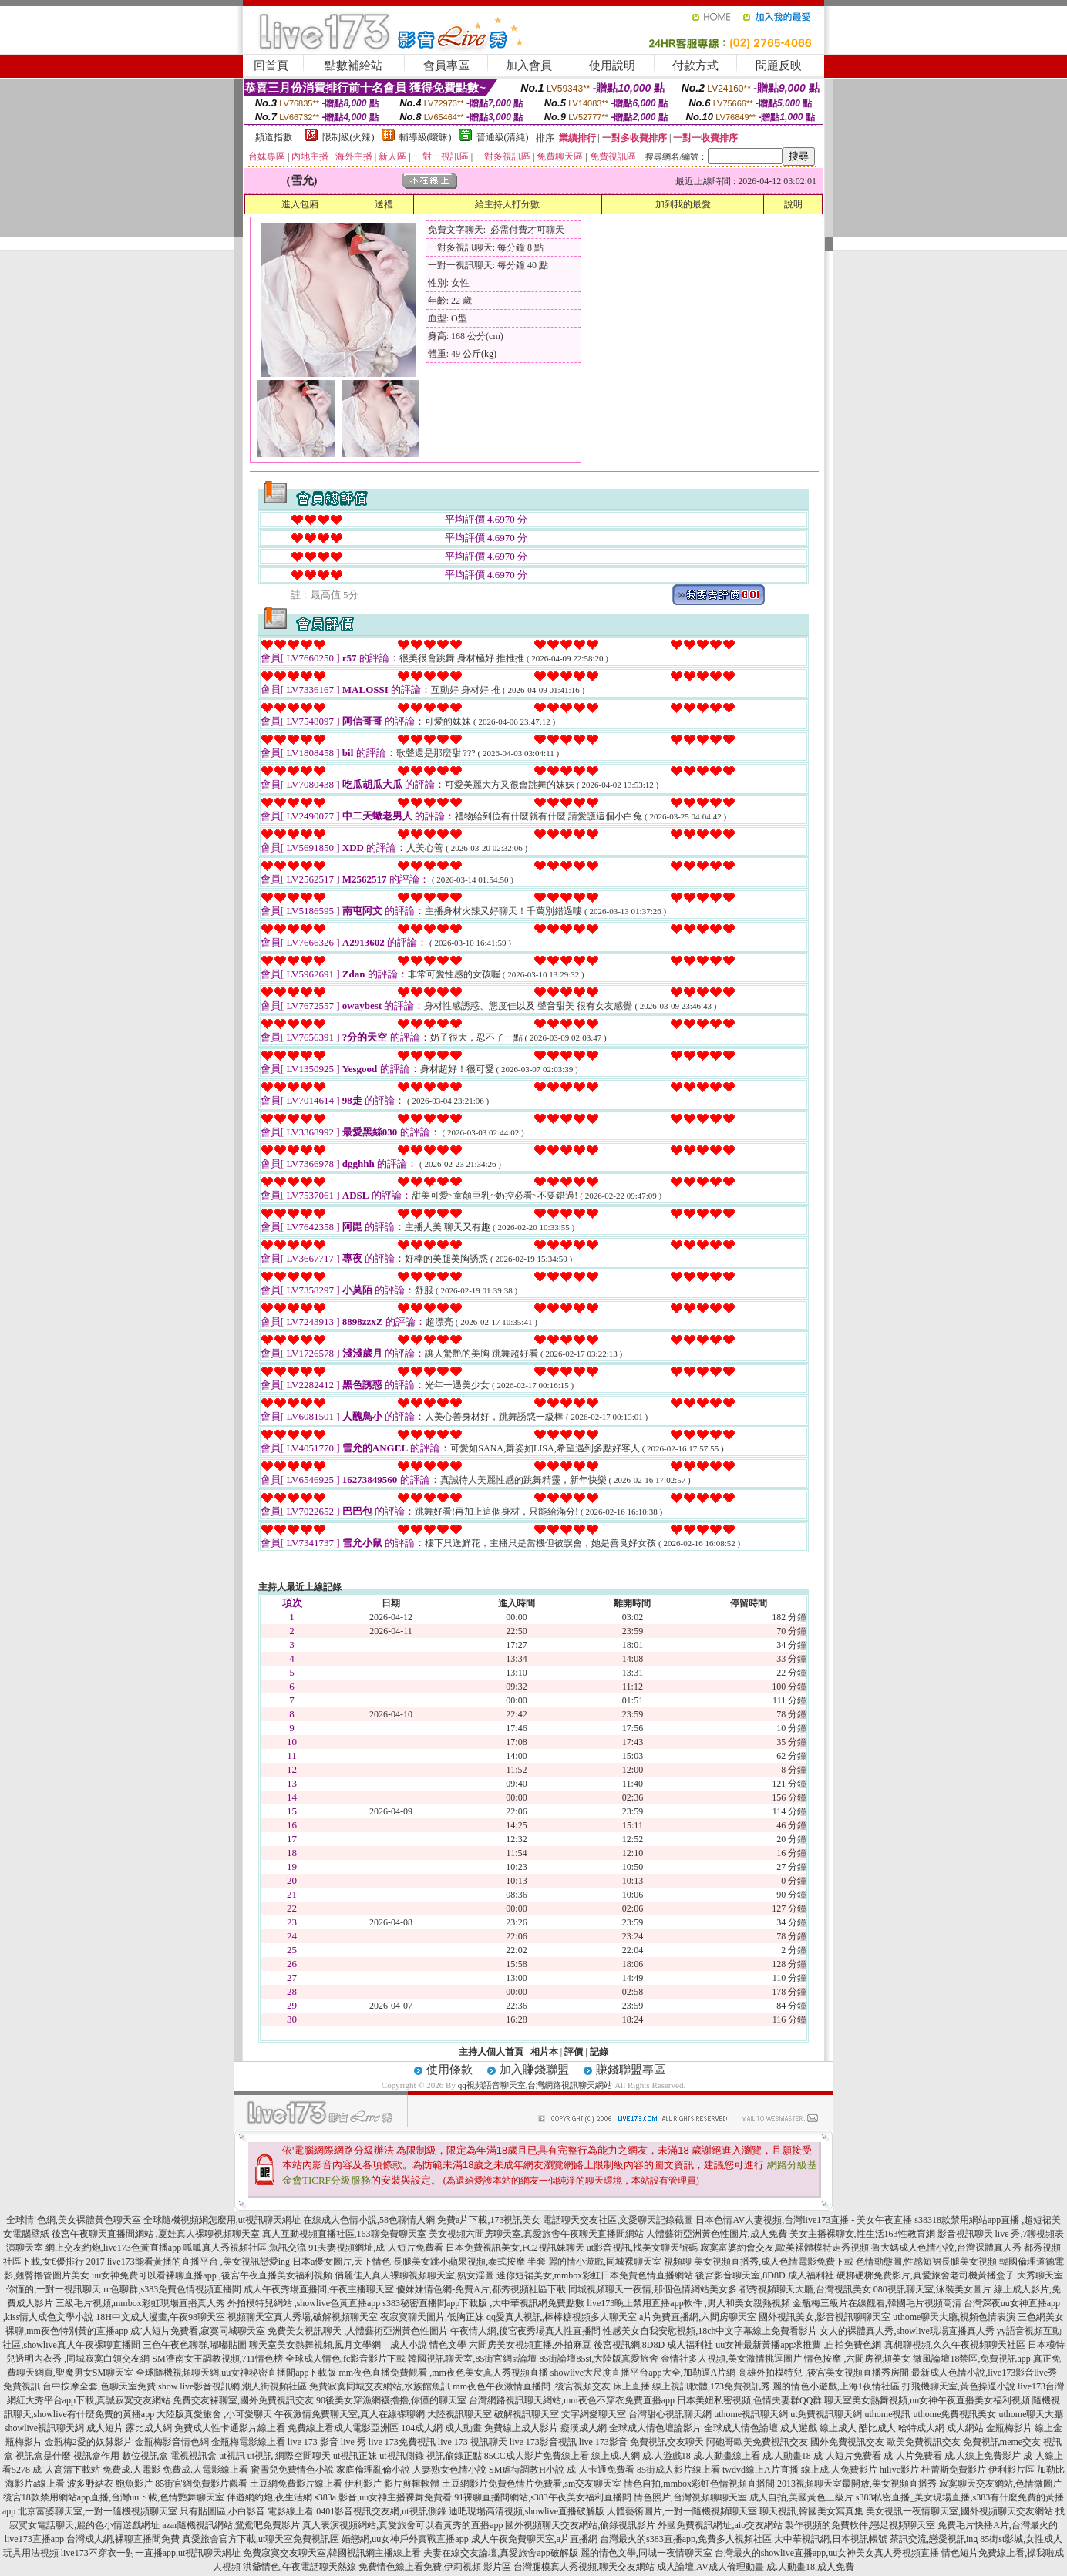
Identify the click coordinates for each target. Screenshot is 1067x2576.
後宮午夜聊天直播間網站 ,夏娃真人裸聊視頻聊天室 (156, 2233)
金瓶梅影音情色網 (172, 2441)
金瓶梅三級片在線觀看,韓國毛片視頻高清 (877, 2303)
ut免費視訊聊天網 (826, 2414)
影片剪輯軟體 (411, 2483)
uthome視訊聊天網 (751, 2414)
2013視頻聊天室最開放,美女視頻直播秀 (857, 2483)
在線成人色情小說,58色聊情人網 (369, 2219)
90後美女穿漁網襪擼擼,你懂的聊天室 (391, 2400)
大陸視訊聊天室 (459, 2414)
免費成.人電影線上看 (205, 2469)
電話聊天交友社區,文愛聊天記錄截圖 (618, 2219)
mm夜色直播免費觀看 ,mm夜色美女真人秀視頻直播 (443, 2372)
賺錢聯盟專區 (630, 2069)
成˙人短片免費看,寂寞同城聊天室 (197, 2330)
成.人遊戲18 (666, 2455)
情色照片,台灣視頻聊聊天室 (690, 2497)
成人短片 (104, 2428)
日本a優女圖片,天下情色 (341, 2261)
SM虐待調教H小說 (526, 2469)
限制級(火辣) (348, 137)
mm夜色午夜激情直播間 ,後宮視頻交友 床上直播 (551, 2386)
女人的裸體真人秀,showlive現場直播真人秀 (907, 2330)
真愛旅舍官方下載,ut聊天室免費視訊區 (260, 2539)
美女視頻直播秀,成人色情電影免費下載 (773, 2261)
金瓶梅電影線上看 (248, 2441)
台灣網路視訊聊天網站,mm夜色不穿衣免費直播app (572, 2400)
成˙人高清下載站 (66, 2469)
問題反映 (779, 65)
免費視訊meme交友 (1002, 2441)
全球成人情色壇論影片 (655, 2428)
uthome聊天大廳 (1031, 2414)
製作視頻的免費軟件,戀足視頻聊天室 (860, 2525)
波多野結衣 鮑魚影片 (110, 2483)
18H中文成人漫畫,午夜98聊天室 (160, 2317)
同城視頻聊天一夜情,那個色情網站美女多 (652, 2289)
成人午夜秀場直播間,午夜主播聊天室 (319, 2289)
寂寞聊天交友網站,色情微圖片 (1000, 2483)
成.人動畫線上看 (726, 2455)
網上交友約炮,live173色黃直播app (113, 2247)
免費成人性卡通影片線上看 (229, 2428)
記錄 (599, 2051)
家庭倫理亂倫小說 (373, 2469)
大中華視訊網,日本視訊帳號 (830, 2539)
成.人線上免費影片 (982, 2455)
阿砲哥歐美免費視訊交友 (757, 2441)
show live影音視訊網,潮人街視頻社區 (232, 2386)
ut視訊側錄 (401, 2455)
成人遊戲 (798, 2428)
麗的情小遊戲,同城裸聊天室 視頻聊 (620, 2261)
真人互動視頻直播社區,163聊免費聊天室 (344, 2233)
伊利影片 (363, 2483)
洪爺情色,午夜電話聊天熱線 (299, 2566)
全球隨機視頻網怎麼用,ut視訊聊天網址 (222, 2219)
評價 (573, 2051)
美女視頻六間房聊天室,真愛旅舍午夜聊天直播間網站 (536, 2233)
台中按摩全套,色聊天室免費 (99, 2386)
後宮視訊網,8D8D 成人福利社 (653, 2344)
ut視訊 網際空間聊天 (289, 2455)
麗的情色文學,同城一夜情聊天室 (646, 2552)
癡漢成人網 (583, 2428)
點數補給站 (353, 65)
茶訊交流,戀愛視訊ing (934, 2539)
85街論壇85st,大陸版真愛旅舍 (598, 2358)
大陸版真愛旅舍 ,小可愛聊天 (214, 2414)
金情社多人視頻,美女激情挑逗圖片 (731, 2358)
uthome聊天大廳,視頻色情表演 (954, 2317)
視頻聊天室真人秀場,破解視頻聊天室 (302, 2317)
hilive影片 (899, 2469)
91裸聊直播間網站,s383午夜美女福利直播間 (542, 2497)
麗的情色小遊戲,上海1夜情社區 (836, 2386)
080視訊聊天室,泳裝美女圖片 (932, 2289)
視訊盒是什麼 (43, 2455)
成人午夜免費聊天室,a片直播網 (534, 2539)
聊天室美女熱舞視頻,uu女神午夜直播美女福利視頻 (927, 2400)
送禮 (384, 204)
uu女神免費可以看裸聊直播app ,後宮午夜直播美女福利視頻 (212, 2275)
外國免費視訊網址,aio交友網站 (720, 2525)
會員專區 (446, 65)
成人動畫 (463, 2428)
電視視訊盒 (193, 2455)
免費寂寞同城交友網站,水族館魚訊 (381, 2386)
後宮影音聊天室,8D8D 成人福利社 (764, 2275)
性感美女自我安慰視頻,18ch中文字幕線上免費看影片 (710, 2330)
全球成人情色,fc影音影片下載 (345, 2358)
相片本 (544, 2051)
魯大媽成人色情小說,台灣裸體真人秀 (946, 2247)
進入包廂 (299, 204)
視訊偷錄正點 (454, 2455)
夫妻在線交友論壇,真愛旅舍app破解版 (500, 2552)
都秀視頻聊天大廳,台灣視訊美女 (805, 2289)
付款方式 (695, 65)
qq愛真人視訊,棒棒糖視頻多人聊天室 (561, 2317)
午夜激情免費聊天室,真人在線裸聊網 (349, 2414)
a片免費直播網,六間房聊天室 (697, 2317)
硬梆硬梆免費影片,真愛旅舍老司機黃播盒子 (925, 2275)
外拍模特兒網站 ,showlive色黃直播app (305, 2303)
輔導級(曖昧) (425, 137)
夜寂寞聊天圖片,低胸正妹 (432, 2317)
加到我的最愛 (683, 204)
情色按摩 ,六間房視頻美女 (857, 2358)
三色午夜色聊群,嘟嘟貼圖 (195, 2344)
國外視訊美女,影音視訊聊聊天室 (824, 2317)
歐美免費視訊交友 (924, 2441)
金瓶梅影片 (1009, 2428)
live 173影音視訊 (543, 2441)
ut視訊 (231, 2455)
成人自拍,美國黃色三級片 (801, 2497)
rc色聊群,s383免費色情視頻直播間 (173, 2289)
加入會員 (529, 65)
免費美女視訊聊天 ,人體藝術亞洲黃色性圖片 (358, 2330)
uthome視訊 (888, 2414)
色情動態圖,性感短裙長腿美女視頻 (926, 2261)
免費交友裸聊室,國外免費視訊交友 (243, 2400)
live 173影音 (603, 2441)
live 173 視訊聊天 (472, 2441)
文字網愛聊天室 (593, 2414)
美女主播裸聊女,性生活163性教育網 (862, 2233)
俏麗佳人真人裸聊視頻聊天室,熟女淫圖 (414, 2275)
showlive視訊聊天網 (44, 2428)
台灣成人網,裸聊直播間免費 (123, 2539)
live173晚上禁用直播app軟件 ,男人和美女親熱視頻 (688, 2303)
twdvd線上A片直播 (760, 2469)
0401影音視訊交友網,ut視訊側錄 (381, 2511)
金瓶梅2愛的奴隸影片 (89, 2441)
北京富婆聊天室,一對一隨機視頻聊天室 (97, 2511)
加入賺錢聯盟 (534, 2069)
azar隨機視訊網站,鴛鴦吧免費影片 (231, 2525)
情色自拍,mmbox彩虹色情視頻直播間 (699, 2483)
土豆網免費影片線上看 (296, 2483)
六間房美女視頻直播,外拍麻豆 (530, 2344)
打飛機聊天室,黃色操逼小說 (958, 2386)
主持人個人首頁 (491, 2051)
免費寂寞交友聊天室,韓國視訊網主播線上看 (332, 2552)
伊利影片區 (1011, 2469)
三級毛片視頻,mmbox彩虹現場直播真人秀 (140, 2303)
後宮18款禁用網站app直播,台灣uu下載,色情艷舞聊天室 (113, 2497)
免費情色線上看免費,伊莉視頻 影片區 (434, 2566)
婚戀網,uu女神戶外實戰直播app (405, 2539)
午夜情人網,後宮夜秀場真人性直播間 (525, 2330)
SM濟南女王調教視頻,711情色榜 (217, 2358)
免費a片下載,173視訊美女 (488, 2219)
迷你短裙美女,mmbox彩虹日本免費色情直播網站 (595, 2275)
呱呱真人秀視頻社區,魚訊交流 (244, 2247)
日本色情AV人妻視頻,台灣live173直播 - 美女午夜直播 (803, 2219)
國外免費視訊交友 (847, 2441)
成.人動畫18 (786, 2455)
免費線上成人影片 (521, 2428)
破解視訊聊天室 (526, 2414)
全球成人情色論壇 (741, 2428)
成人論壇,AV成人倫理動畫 (710, 2566)
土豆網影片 (465, 2483)
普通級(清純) (502, 137)
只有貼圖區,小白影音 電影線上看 (247, 2511)
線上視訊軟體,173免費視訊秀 (711, 2386)
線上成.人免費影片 (839, 2469)
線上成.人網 (615, 2455)
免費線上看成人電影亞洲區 (343, 2428)
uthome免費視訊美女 (955, 2414)
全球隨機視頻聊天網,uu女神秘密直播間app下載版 (236, 2372)
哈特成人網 (921, 2428)
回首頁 (271, 65)
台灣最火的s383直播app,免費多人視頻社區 (686, 2539)
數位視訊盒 (145, 2455)
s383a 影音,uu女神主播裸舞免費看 (383, 2497)
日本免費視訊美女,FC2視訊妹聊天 (515, 2247)
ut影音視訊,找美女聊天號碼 (642, 2247)
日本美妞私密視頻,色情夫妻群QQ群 (749, 2400)
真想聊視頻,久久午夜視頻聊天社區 (954, 2344)
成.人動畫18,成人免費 (810, 2566)
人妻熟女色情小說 (449, 2469)
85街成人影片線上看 (678, 2469)
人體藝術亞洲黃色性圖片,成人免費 (716, 2233)
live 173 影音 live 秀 (327, 2441)
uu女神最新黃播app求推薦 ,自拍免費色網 (798, 2344)
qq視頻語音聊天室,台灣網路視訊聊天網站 (535, 2085)
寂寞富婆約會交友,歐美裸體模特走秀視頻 (784, 2247)
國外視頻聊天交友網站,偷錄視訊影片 (580, 2525)
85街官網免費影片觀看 (201, 2483)
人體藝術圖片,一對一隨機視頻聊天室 (682, 2511)
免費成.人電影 (131, 2469)
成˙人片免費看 (913, 2455)
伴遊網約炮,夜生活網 (269, 2497)
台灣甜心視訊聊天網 (670, 2414)
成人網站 (965, 2428)
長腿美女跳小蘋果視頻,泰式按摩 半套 (469, 2261)
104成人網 (422, 2428)
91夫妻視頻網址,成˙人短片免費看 (375, 2247)
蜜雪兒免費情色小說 (292, 2469)
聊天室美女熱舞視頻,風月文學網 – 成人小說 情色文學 (357, 2344)
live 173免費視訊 (402, 2441)
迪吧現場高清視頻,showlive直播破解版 (526, 2511)
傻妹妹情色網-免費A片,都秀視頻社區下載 (481, 2289)
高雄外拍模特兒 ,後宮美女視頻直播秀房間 (823, 2372)
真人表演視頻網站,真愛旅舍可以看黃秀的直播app (402, 2525)
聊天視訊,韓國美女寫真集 (811, 2511)
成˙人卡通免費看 (600, 2469)
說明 (793, 204)
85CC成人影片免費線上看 (536, 2455)
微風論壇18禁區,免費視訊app (971, 2358)
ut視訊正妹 (355, 2455)
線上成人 (838, 2428)
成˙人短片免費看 (847, 2455)
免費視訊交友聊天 (667, 2441)
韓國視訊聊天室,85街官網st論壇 (472, 2358)
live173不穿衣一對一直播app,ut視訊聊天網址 (151, 2552)
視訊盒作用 (96, 2455)
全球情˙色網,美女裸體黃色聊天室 (73, 2219)
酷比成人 (877, 2428)
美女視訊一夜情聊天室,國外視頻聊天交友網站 (959, 2511)
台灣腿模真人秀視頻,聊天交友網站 (584, 2566)
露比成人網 (149, 2428)
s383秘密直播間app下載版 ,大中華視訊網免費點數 (483, 2303)
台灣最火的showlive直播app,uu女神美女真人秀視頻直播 (827, 2552)
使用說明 (612, 65)
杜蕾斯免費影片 (953, 2469)
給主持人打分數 (507, 204)
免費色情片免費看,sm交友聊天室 (554, 2483)
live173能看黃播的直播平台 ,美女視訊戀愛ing (198, 2261)
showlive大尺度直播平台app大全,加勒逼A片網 (642, 2372)
